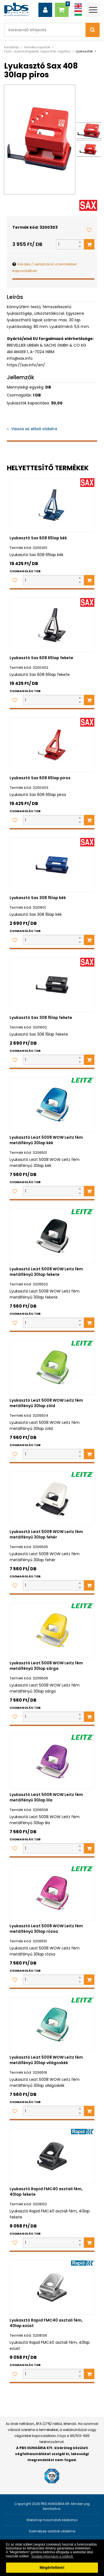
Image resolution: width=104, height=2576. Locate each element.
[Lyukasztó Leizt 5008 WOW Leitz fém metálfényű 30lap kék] (52, 1104)
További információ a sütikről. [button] (52, 2556)
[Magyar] (78, 13)
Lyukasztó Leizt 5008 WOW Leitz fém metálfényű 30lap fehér (46, 1534)
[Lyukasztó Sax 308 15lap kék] (52, 865)
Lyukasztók (84, 51)
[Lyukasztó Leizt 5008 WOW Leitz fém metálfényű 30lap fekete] (52, 1236)
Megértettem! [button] (52, 2567)
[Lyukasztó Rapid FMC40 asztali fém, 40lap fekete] (52, 2156)
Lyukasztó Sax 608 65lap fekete (41, 658)
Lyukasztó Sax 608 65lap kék (38, 538)
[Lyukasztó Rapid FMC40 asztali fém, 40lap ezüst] (52, 2287)
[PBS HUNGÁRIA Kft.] (16, 9)
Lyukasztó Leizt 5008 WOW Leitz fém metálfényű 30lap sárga (46, 1665)
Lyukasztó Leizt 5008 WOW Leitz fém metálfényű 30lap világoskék (46, 2059)
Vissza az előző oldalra (34, 429)
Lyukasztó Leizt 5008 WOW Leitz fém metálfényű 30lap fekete (46, 1271)
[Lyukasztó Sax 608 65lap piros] (52, 745)
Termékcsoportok (37, 47)
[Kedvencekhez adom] (89, 230)
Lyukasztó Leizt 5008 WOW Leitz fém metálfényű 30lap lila (46, 1797)
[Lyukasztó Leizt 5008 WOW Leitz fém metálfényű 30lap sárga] (52, 1630)
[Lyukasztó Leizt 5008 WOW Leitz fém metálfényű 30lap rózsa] (52, 1893)
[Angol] (78, 6)
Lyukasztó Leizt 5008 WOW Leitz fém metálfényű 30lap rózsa (46, 1928)
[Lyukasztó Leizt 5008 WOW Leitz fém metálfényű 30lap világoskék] (52, 2024)
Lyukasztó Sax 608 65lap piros (40, 778)
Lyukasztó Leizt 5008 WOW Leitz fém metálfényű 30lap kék (46, 1140)
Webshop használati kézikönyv (52, 2520)
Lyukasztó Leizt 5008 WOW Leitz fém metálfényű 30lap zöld (46, 1403)
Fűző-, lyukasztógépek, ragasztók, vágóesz (37, 51)
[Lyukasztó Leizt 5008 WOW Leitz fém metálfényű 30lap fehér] (52, 1499)
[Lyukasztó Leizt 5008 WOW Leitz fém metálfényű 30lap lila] (52, 1761)
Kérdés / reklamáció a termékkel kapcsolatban (44, 267)
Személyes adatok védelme (52, 2531)
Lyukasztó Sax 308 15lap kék (38, 897)
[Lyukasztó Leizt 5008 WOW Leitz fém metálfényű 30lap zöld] (52, 1367)
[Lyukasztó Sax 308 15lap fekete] (52, 984)
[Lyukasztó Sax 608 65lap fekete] (52, 625)
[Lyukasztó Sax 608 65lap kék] (52, 505)
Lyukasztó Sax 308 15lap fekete (41, 1017)
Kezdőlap (11, 47)
